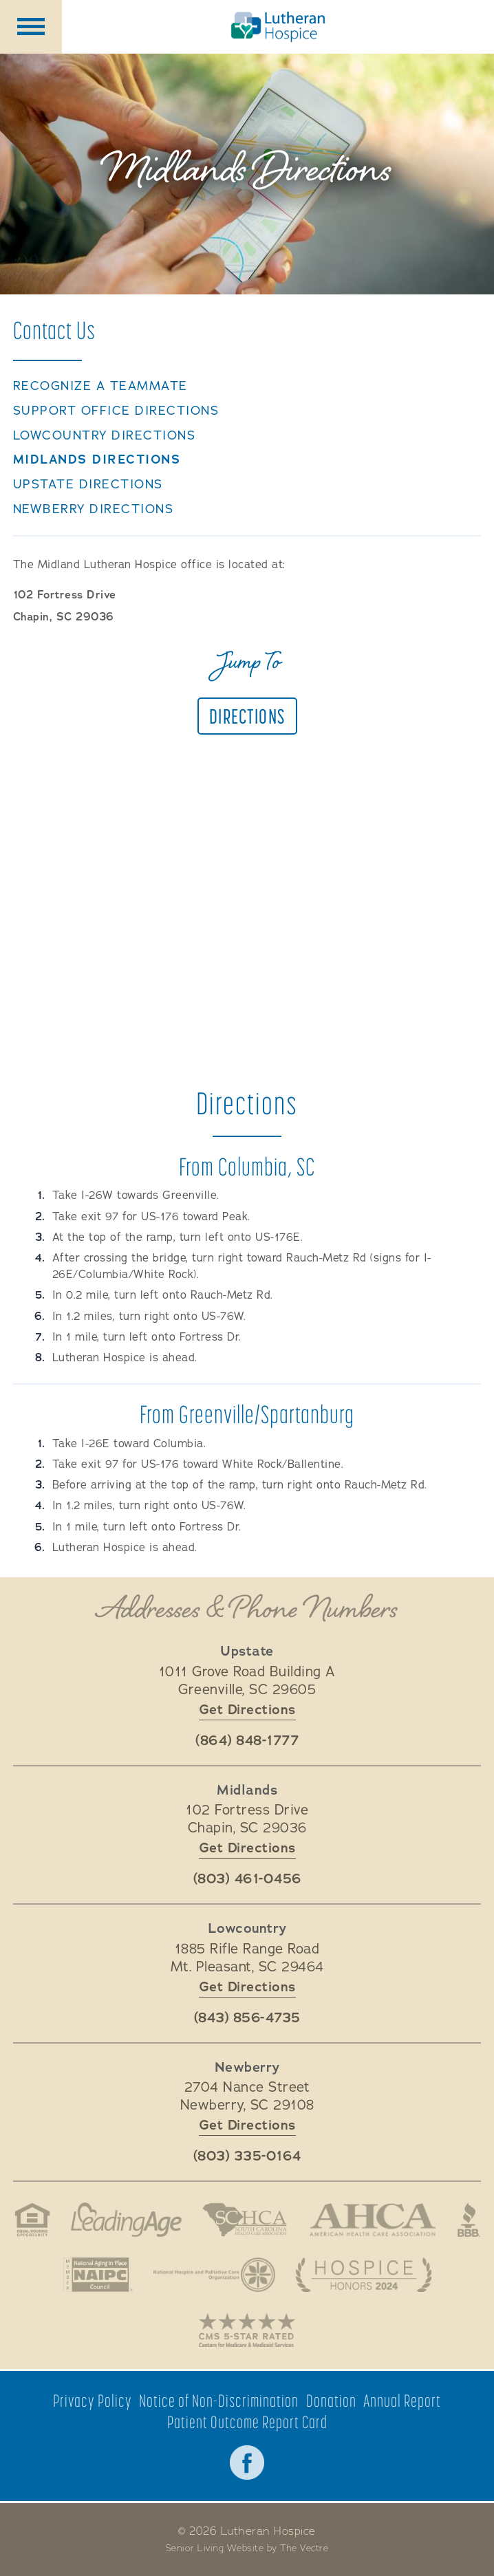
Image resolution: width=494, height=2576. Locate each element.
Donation (331, 2401)
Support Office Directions (116, 411)
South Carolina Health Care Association (245, 2219)
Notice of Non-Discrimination (219, 2401)
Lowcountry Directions (104, 436)
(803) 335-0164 (247, 2156)
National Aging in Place (98, 2275)
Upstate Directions (88, 485)
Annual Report (402, 2401)
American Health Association (372, 2219)
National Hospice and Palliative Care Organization (214, 2275)
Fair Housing (32, 2219)
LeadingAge (126, 2219)
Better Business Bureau (469, 2219)
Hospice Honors (363, 2275)
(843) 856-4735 (247, 2018)
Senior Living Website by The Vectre (247, 2548)
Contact (54, 330)
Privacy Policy (92, 2401)
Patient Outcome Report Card (247, 2422)
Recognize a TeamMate (100, 386)
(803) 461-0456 (247, 1879)
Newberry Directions (93, 509)
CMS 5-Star (247, 2330)
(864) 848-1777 (247, 1741)
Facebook (247, 2462)
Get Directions (247, 1709)
